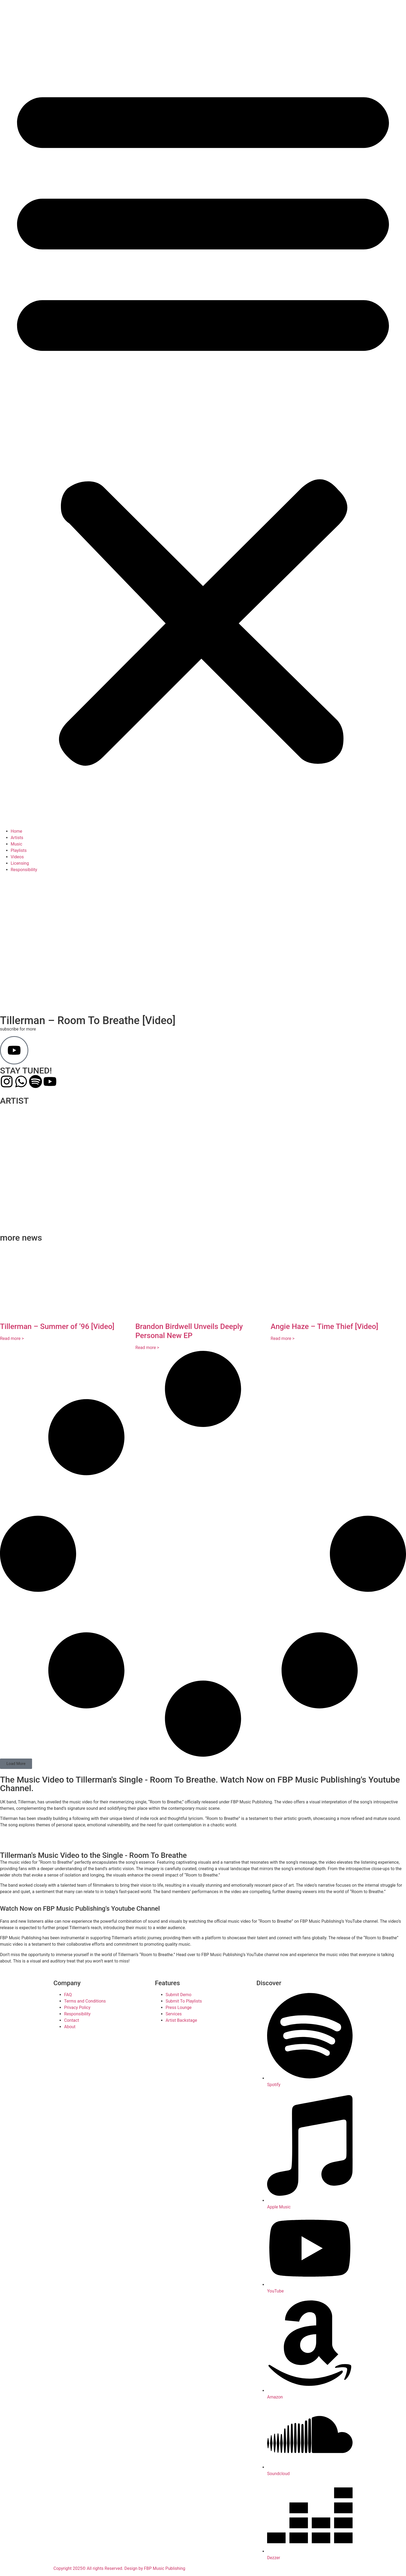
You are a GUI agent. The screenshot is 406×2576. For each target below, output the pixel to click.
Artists (17, 837)
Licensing (20, 863)
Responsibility (24, 869)
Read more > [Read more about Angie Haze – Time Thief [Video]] (282, 1338)
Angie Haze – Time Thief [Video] (324, 1326)
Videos (17, 856)
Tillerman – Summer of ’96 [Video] (57, 1326)
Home (16, 831)
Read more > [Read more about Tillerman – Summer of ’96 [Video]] (12, 1338)
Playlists (19, 850)
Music (16, 844)
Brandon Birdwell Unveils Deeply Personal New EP (189, 1331)
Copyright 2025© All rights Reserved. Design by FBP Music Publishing (119, 2568)
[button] (203, 420)
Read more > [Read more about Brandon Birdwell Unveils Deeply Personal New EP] (147, 1347)
